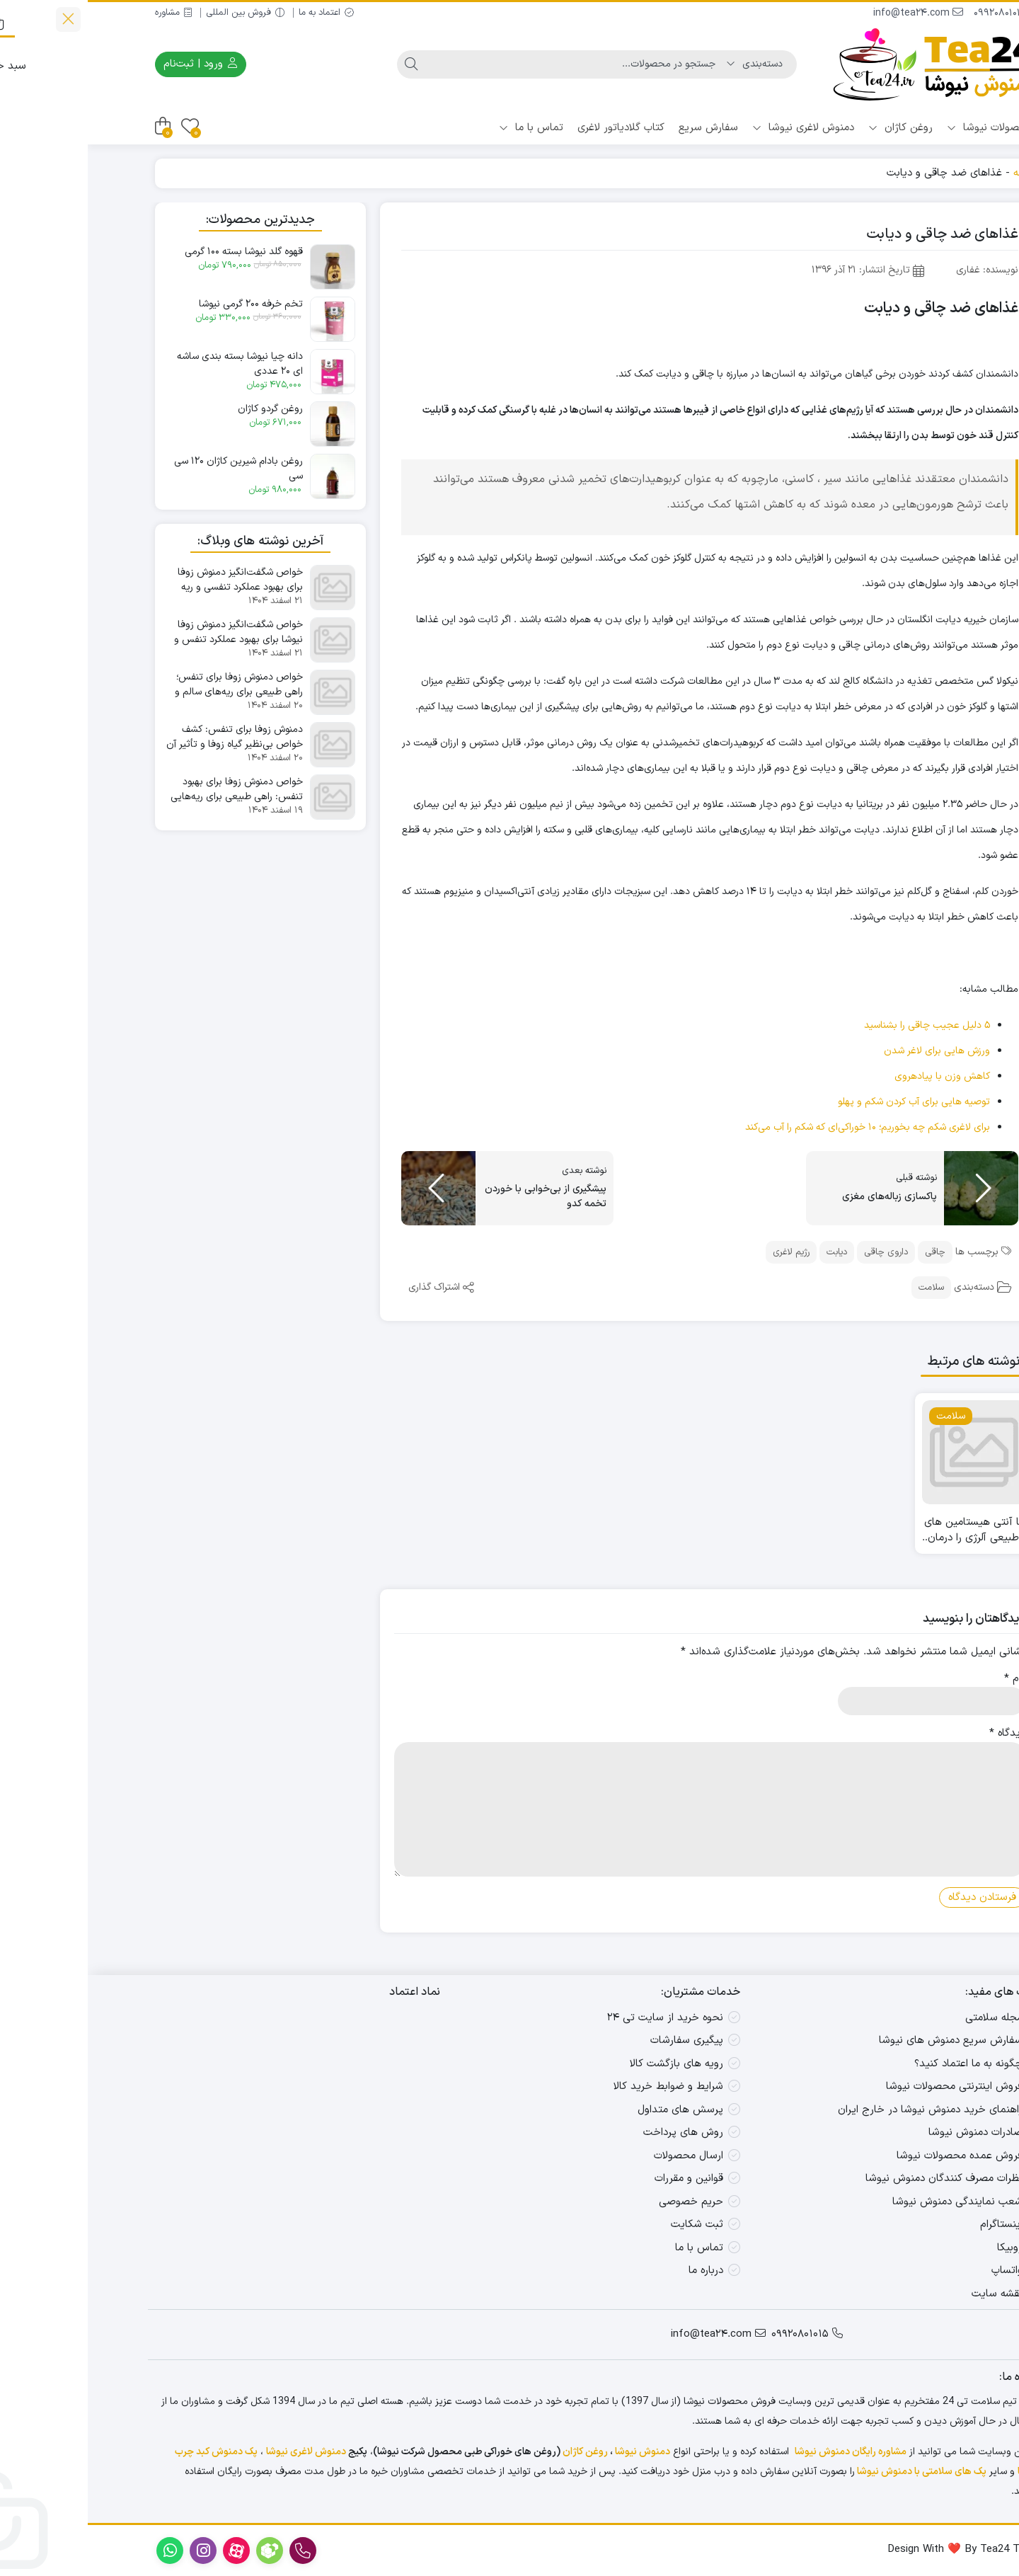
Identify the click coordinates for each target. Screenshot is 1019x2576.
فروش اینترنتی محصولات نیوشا (866, 2086)
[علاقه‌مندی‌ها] (102, 126)
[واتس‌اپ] (985, 2396)
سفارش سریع (620, 128)
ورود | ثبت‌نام (112, 64)
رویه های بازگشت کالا (588, 2064)
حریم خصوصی (603, 2202)
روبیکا (922, 2248)
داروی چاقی (798, 1252)
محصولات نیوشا (902, 128)
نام (927, 1679)
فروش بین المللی (157, 13)
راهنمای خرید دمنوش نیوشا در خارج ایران (842, 2110)
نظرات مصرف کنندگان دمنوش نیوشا (856, 2178)
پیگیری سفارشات (599, 2040)
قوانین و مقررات (601, 2178)
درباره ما (618, 2270)
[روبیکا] (985, 2441)
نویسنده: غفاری (899, 270)
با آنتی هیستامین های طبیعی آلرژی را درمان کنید (885, 1531)
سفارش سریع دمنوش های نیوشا (863, 2040)
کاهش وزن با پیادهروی (854, 1076)
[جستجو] (488, 64)
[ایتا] (985, 2485)
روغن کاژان (813, 128)
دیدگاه (920, 1733)
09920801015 (919, 13)
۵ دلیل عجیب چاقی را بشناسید (839, 1025)
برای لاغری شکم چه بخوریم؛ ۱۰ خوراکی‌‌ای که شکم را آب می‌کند (779, 1127)
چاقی (847, 1252)
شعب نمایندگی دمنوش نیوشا (870, 2202)
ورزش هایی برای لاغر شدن (849, 1050)
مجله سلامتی (906, 2018)
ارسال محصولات (600, 2156)
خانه (935, 173)
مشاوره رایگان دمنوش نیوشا (763, 2451)
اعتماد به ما (238, 13)
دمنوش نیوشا (554, 2451)
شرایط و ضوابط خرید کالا (580, 2086)
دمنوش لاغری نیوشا (715, 128)
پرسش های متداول (592, 2110)
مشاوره (85, 13)
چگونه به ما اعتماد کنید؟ (881, 2064)
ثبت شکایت (609, 2224)
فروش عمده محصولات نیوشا (872, 2156)
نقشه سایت (909, 2294)
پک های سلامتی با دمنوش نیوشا (834, 2471)
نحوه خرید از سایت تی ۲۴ (577, 2018)
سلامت (843, 1288)
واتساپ (919, 2270)
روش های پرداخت (595, 2132)
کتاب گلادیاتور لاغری (533, 128)
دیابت (749, 1252)
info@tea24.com (830, 13)
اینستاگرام (913, 2224)
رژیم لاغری (703, 1252)
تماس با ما (443, 128)
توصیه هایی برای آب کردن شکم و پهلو (826, 1101)
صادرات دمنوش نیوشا (888, 2132)
